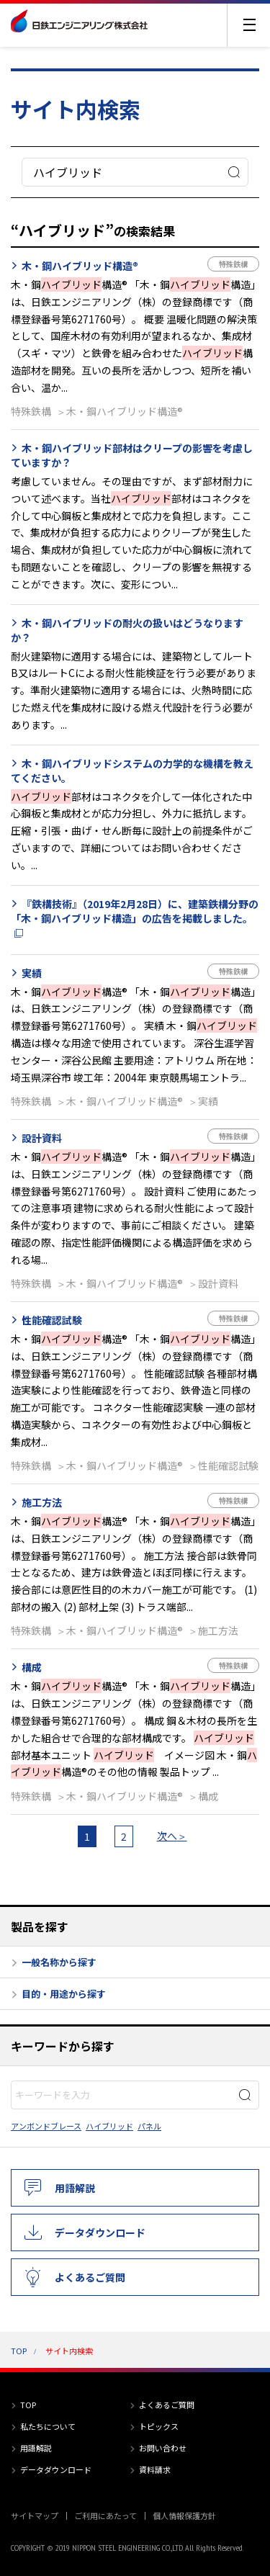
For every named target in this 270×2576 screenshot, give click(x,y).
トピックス (159, 2426)
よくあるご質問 (90, 2277)
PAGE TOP (259, 2537)
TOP (19, 2350)
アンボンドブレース (46, 2126)
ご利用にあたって (105, 2515)
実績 (32, 973)
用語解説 (75, 2188)
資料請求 (155, 2469)
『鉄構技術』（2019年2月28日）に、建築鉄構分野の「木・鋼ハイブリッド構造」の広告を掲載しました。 (134, 911)
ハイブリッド (109, 2126)
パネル (149, 2126)
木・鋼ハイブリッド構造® (80, 266)
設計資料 (42, 1138)
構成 (32, 1667)
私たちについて (48, 2426)
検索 (234, 172)
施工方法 (42, 1502)
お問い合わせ (162, 2448)
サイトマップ (34, 2515)
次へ (167, 1835)
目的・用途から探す (64, 1994)
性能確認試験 (52, 1320)
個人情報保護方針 (184, 2515)
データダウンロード (100, 2232)
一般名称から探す (59, 1962)
